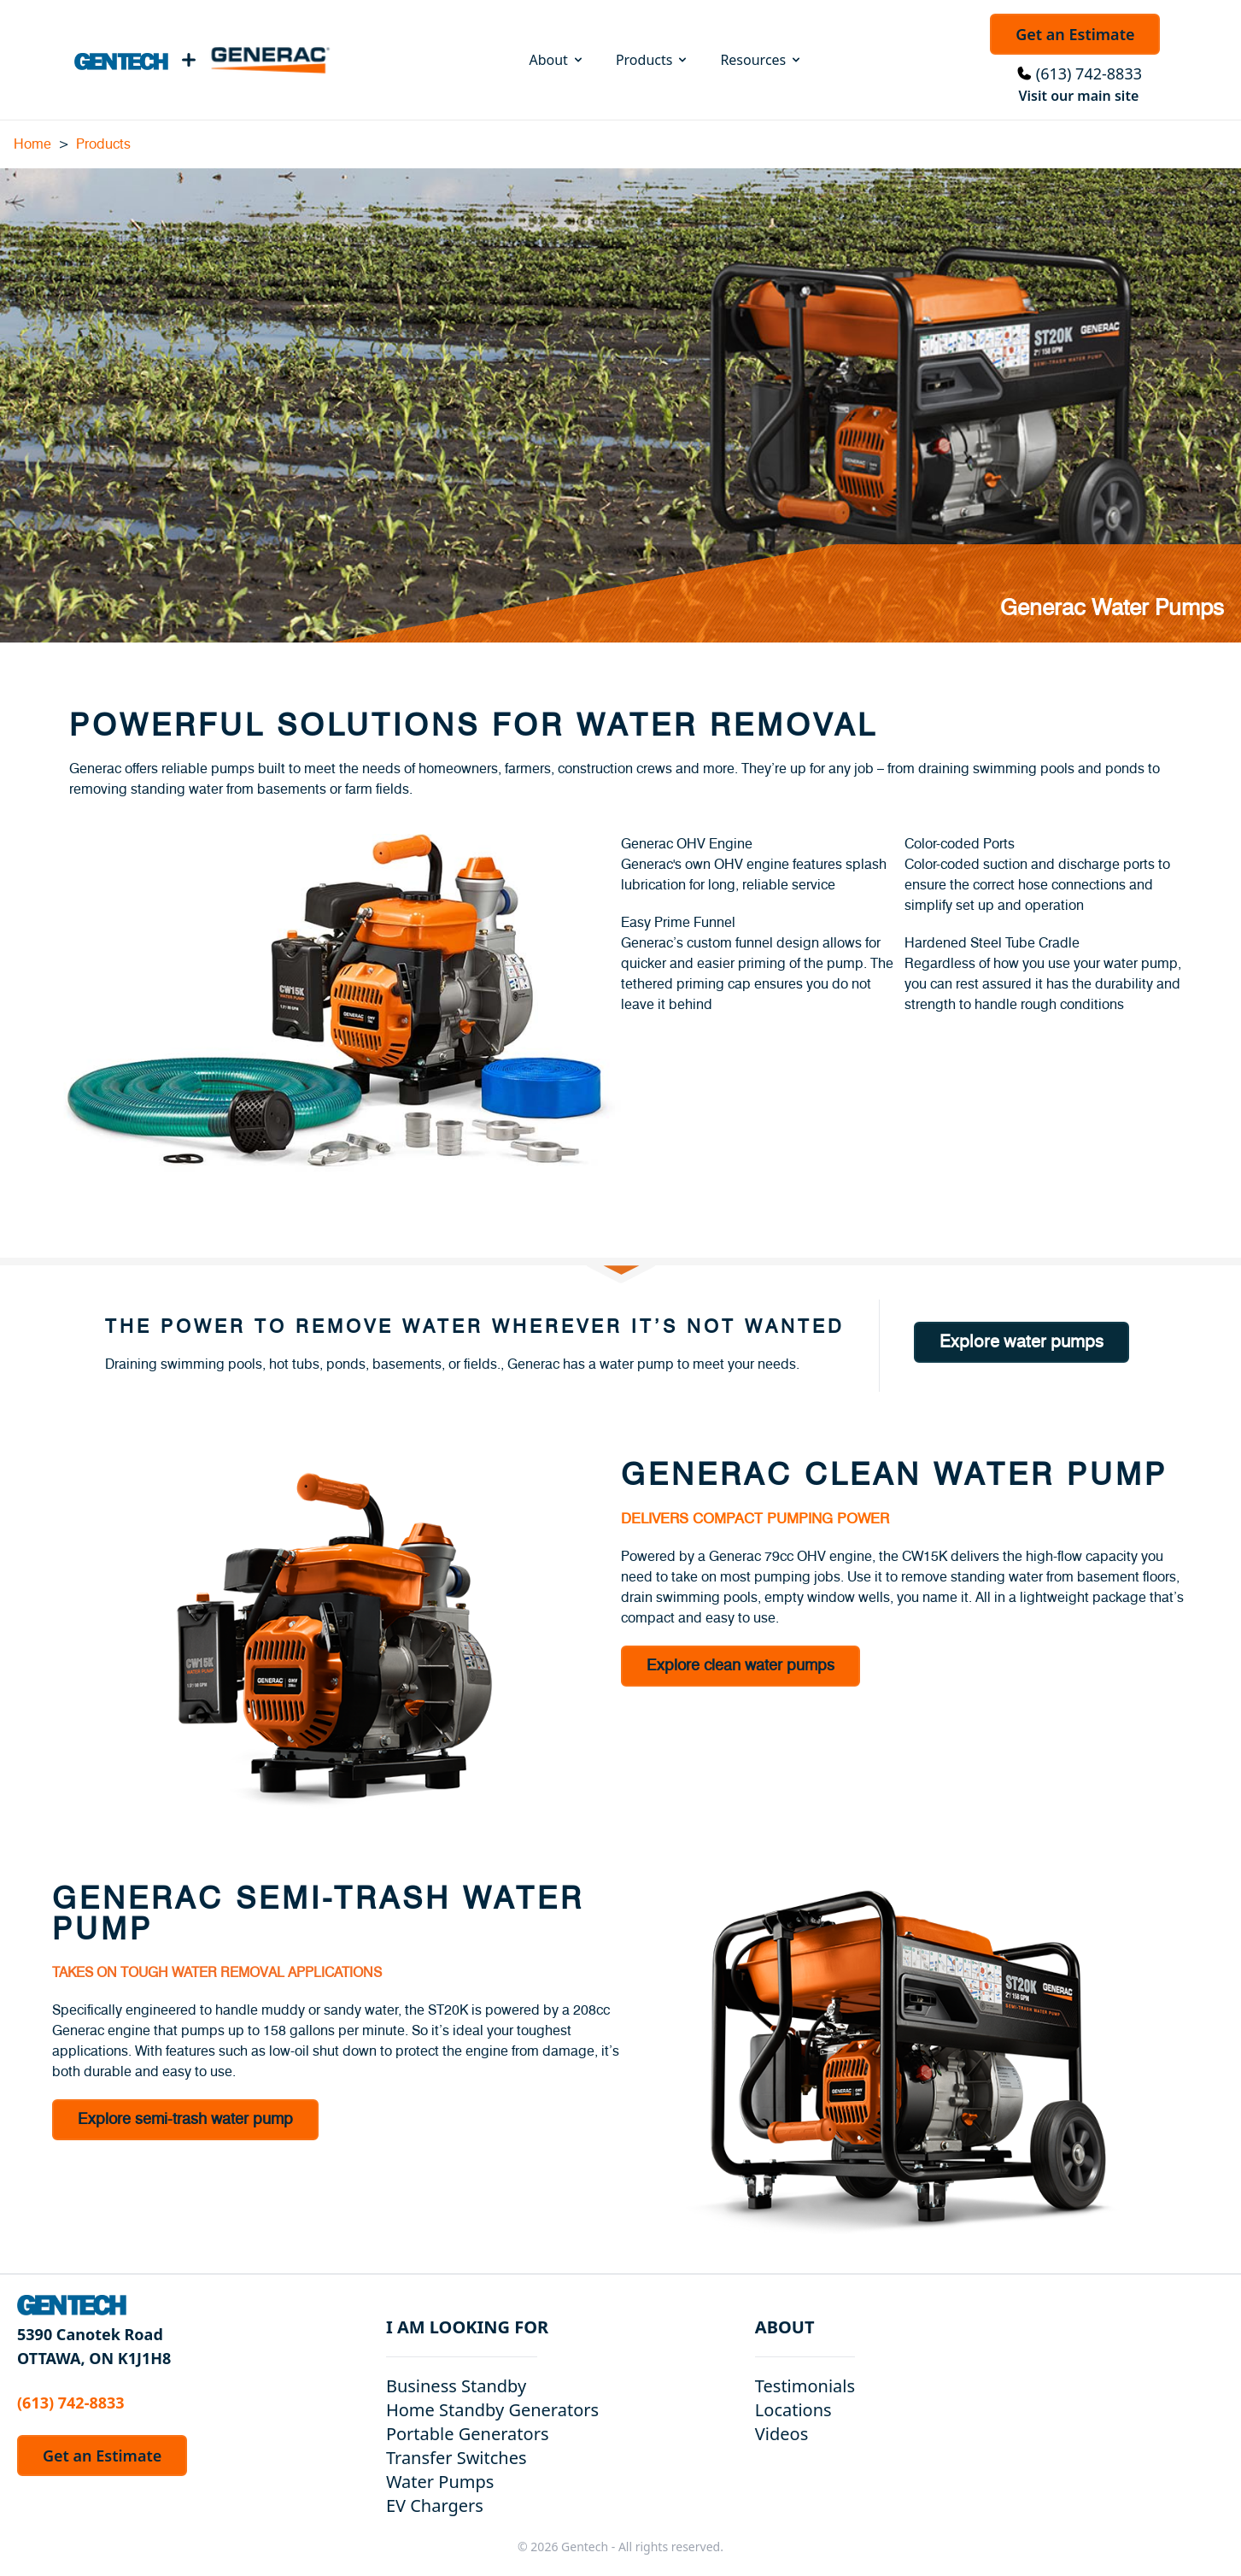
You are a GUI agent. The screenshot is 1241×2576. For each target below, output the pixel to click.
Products (653, 59)
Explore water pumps (1021, 1342)
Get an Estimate (1075, 34)
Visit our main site (1078, 95)
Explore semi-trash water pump (185, 2119)
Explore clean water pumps (740, 1666)
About (556, 59)
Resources (761, 59)
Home (32, 144)
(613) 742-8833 (1089, 73)
